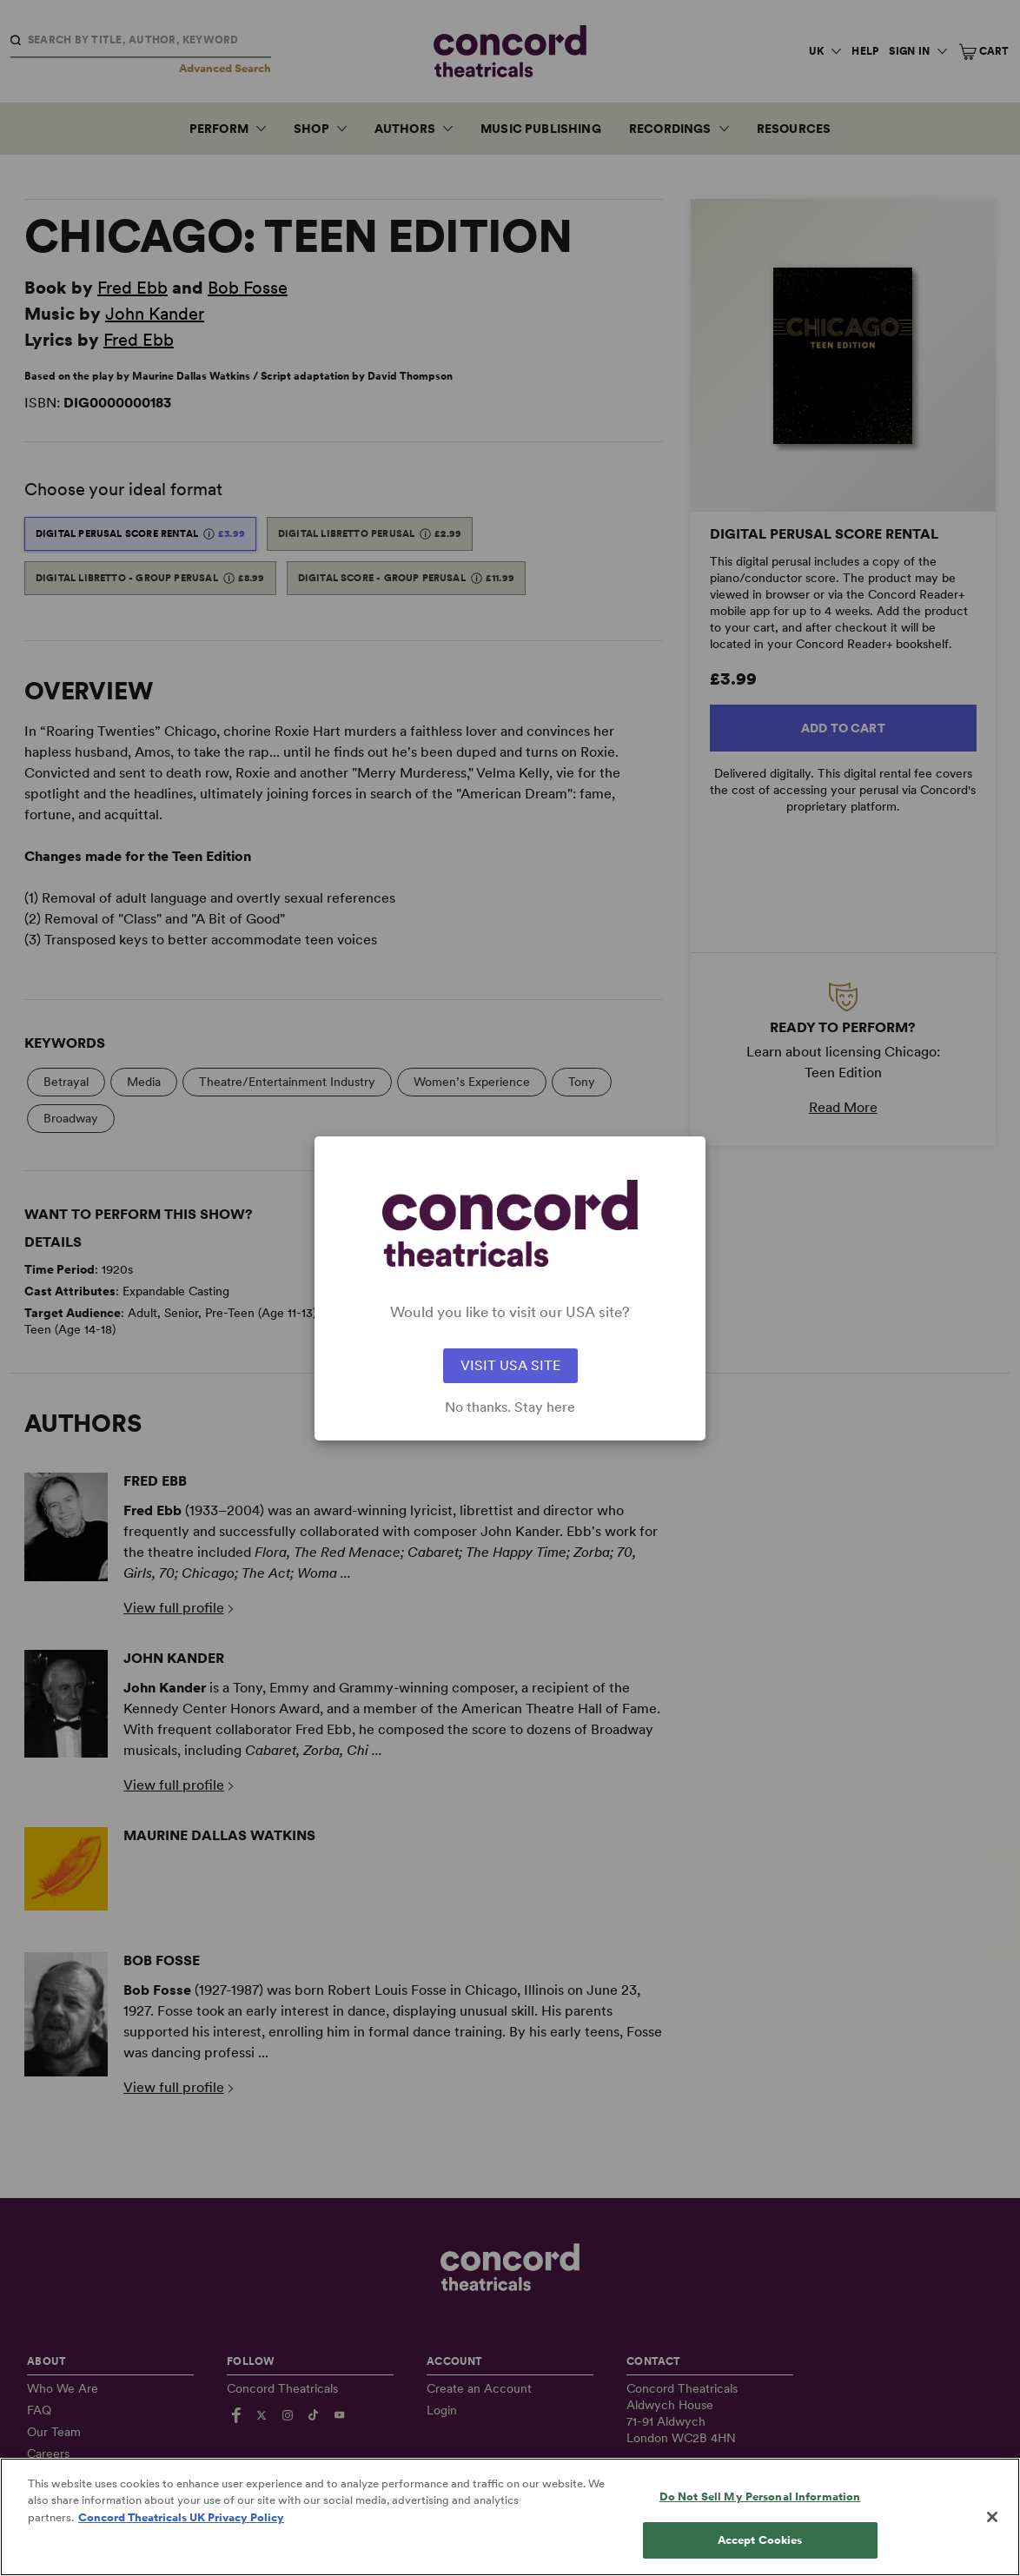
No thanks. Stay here (510, 1407)
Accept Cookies (760, 2539)
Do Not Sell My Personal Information (760, 2496)
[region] (510, 2517)
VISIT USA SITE (510, 1365)
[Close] (992, 2517)
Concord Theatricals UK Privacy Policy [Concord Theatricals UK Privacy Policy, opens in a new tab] (181, 2517)
